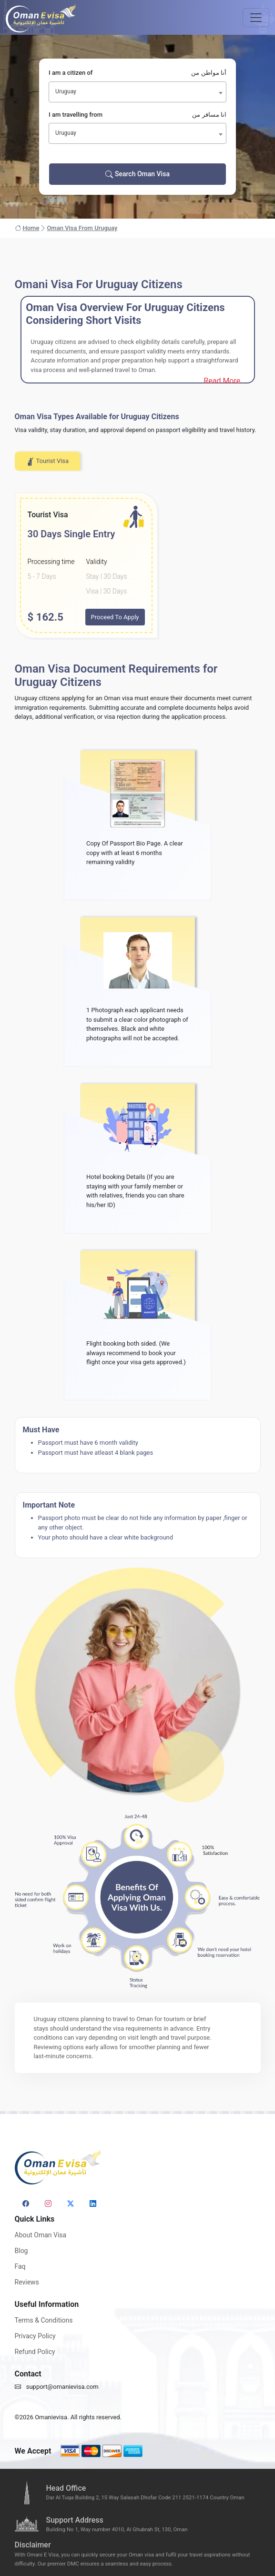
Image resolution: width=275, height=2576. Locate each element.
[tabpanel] (138, 566)
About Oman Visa (41, 2235)
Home (27, 228)
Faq (20, 2266)
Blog (21, 2250)
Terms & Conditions (44, 2320)
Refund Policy (35, 2351)
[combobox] (137, 91)
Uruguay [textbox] (65, 91)
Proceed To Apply (115, 617)
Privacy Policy (35, 2336)
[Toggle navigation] (256, 17)
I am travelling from (137, 115)
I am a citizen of (137, 73)
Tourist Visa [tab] (47, 461)
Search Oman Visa (137, 174)
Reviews (27, 2282)
